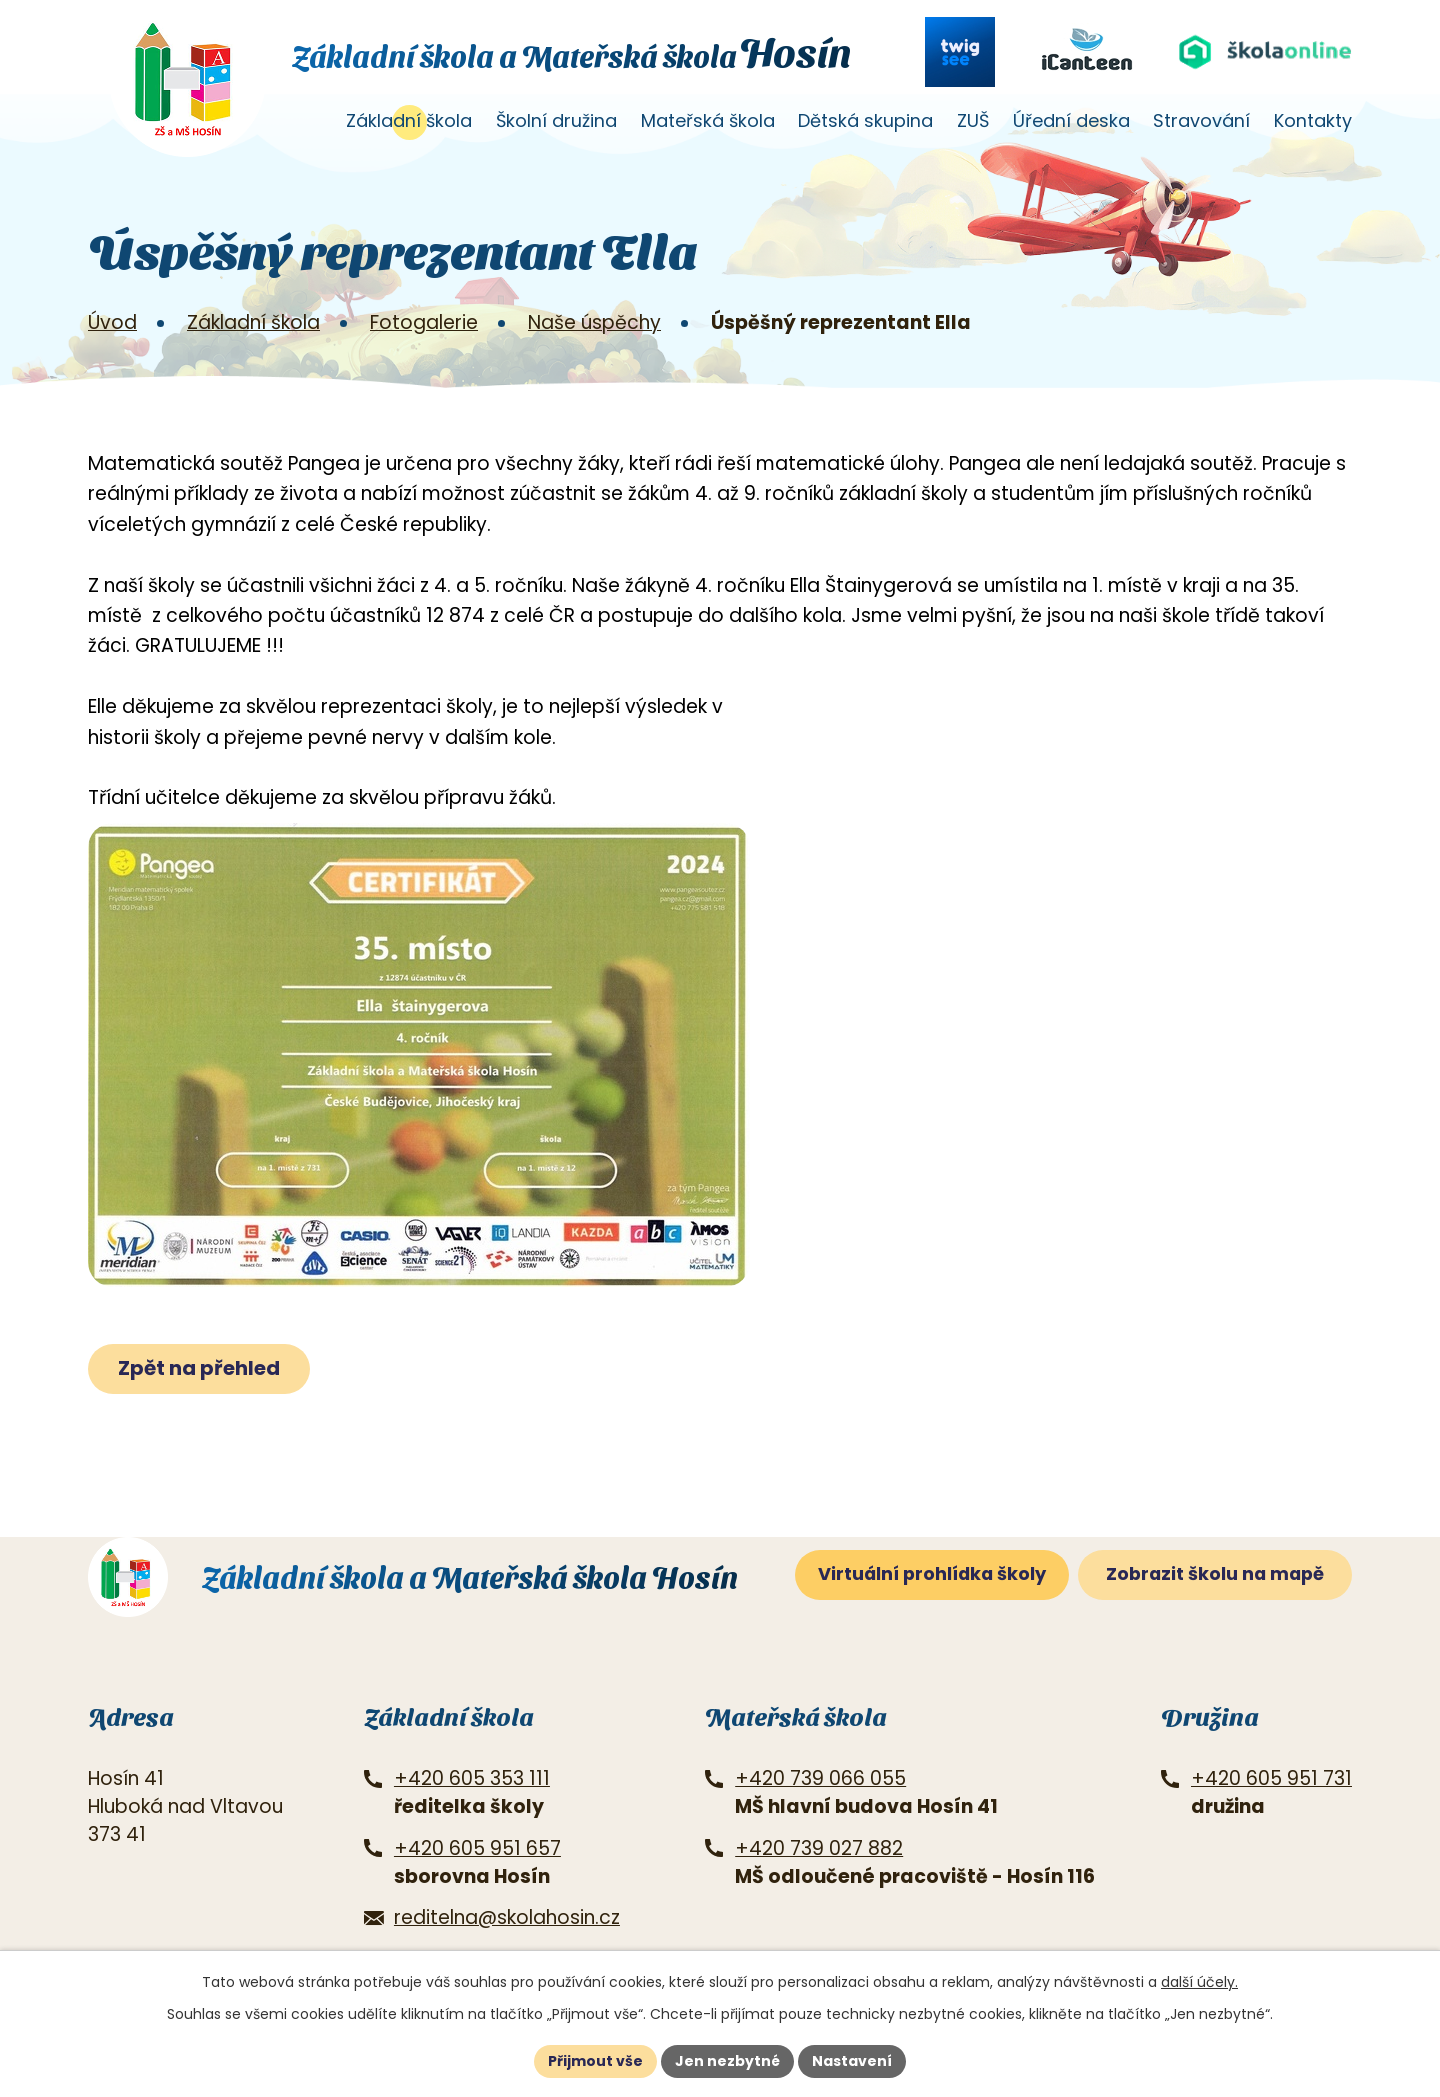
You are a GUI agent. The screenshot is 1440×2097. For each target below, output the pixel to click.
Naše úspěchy (594, 322)
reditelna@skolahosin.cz (507, 1917)
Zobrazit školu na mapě (1215, 1573)
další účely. (1199, 1982)
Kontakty (1313, 120)
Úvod (305, 127)
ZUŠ (973, 120)
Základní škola (409, 120)
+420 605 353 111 (472, 1778)
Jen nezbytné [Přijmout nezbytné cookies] (727, 2061)
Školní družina (556, 120)
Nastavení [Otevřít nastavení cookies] (852, 2061)
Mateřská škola (708, 120)
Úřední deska (1071, 120)
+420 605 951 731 (1271, 1778)
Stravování (1201, 120)
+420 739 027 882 (819, 1848)
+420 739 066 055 (820, 1778)
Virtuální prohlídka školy (932, 1573)
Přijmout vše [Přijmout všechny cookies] (595, 2061)
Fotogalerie (424, 322)
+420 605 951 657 (477, 1848)
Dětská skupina (865, 120)
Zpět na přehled (199, 1368)
